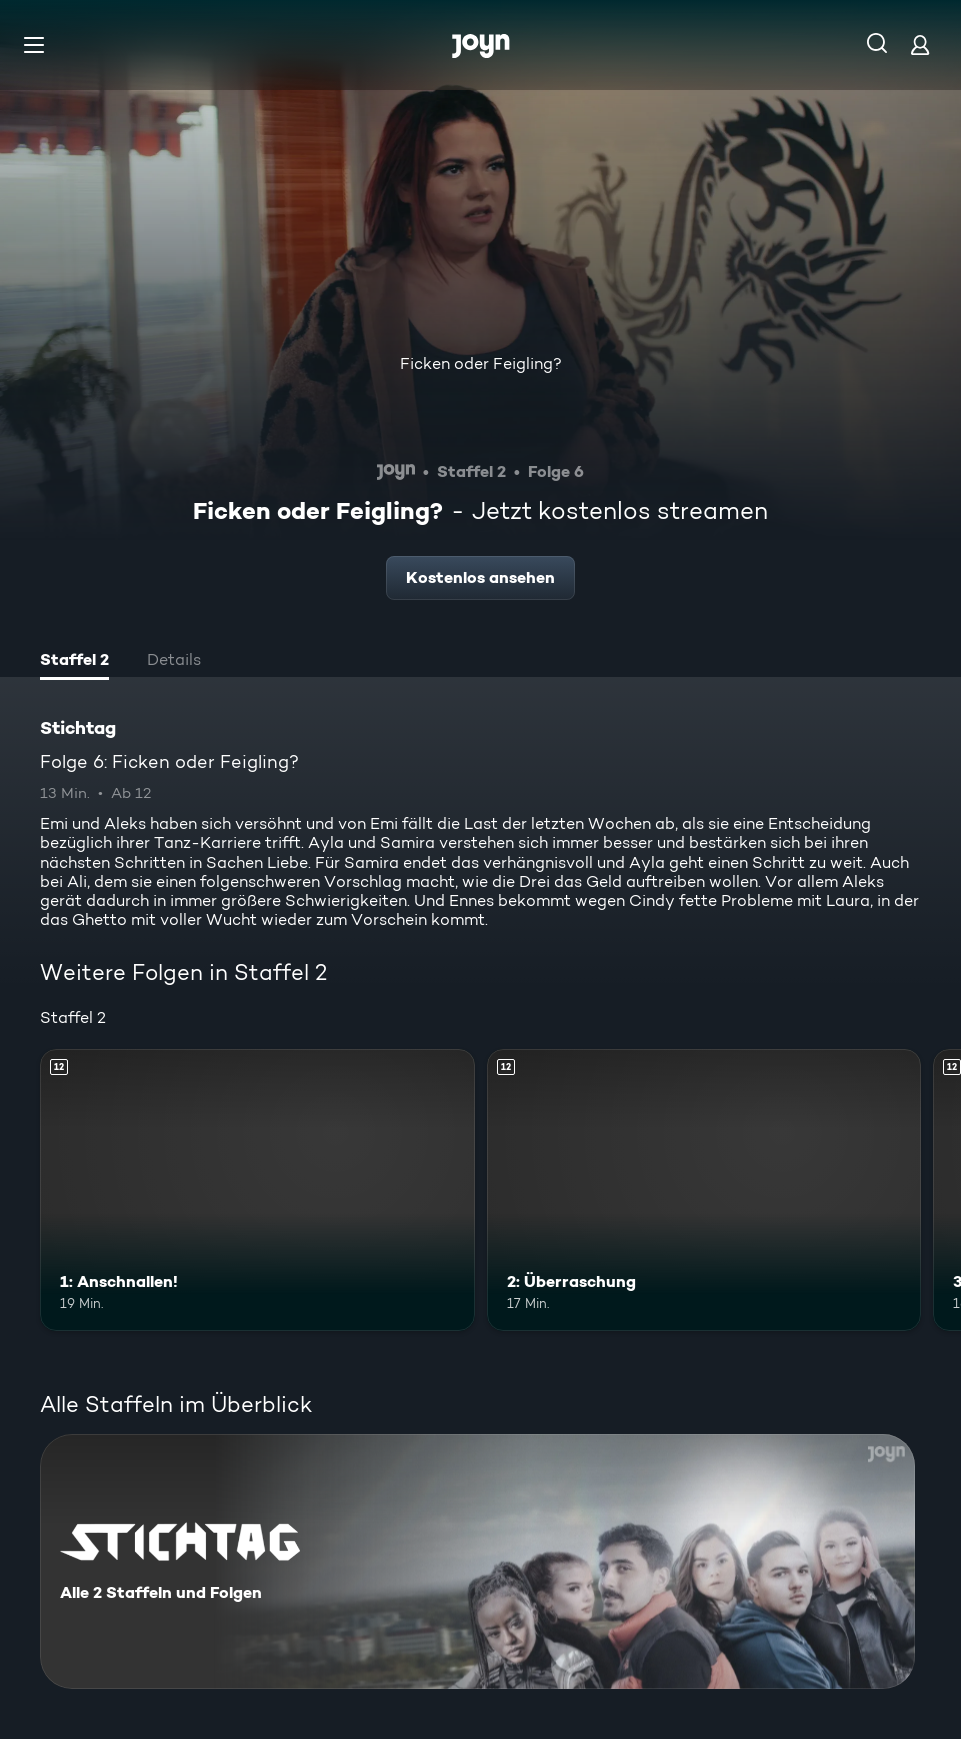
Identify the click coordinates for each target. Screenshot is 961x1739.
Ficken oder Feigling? (481, 363)
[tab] (74, 662)
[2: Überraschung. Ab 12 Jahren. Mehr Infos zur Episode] (704, 1190)
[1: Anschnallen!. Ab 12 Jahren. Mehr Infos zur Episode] (257, 1190)
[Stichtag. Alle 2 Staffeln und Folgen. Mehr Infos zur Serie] (477, 1561)
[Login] (920, 44)
